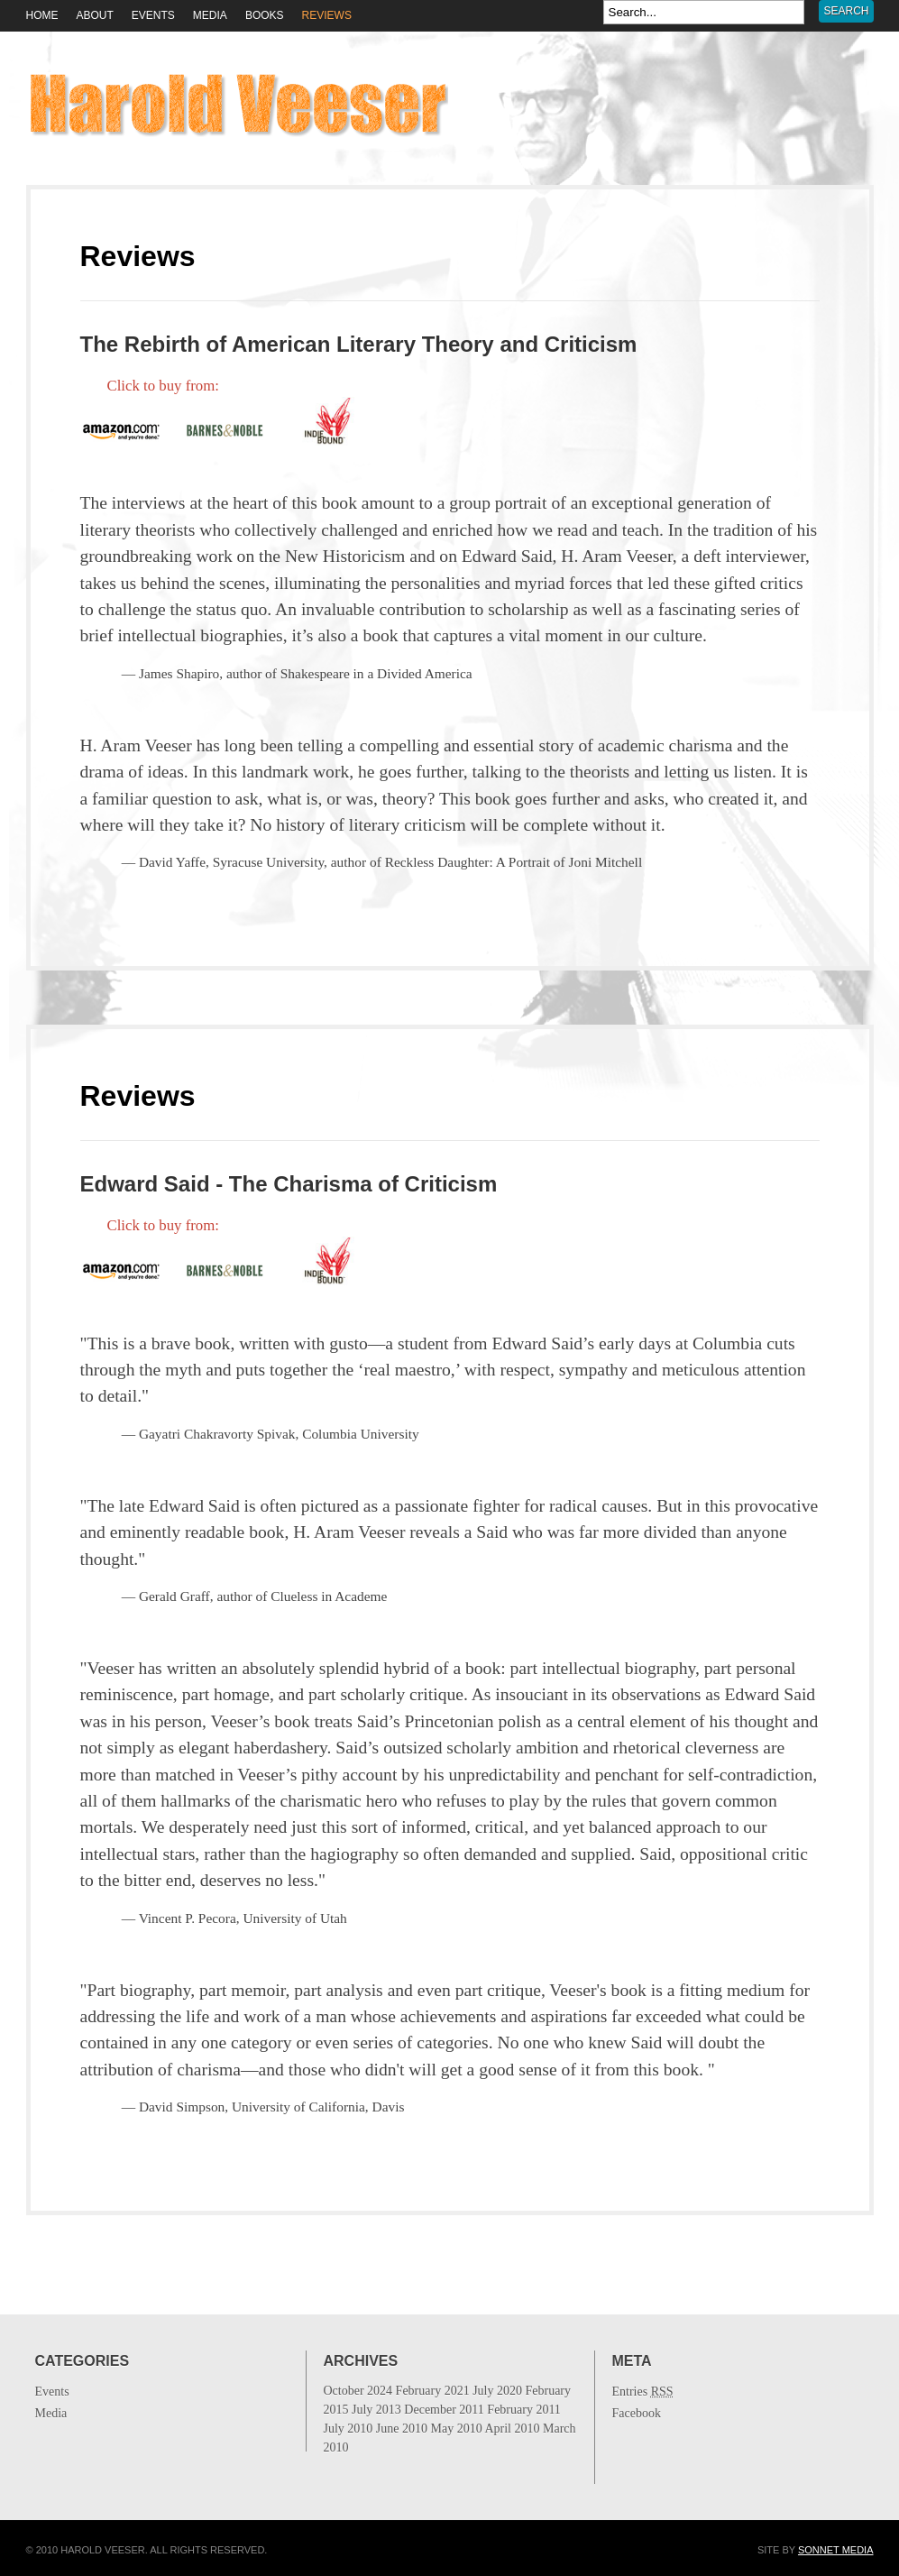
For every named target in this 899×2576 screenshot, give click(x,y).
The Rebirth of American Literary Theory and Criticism (359, 344)
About (95, 15)
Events (153, 15)
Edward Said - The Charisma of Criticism (289, 1184)
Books (264, 15)
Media (210, 15)
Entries (643, 2391)
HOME (42, 15)
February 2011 (450, 2428)
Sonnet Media (836, 2549)
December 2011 (450, 2428)
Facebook (636, 2413)
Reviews (327, 15)
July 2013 (450, 2428)
